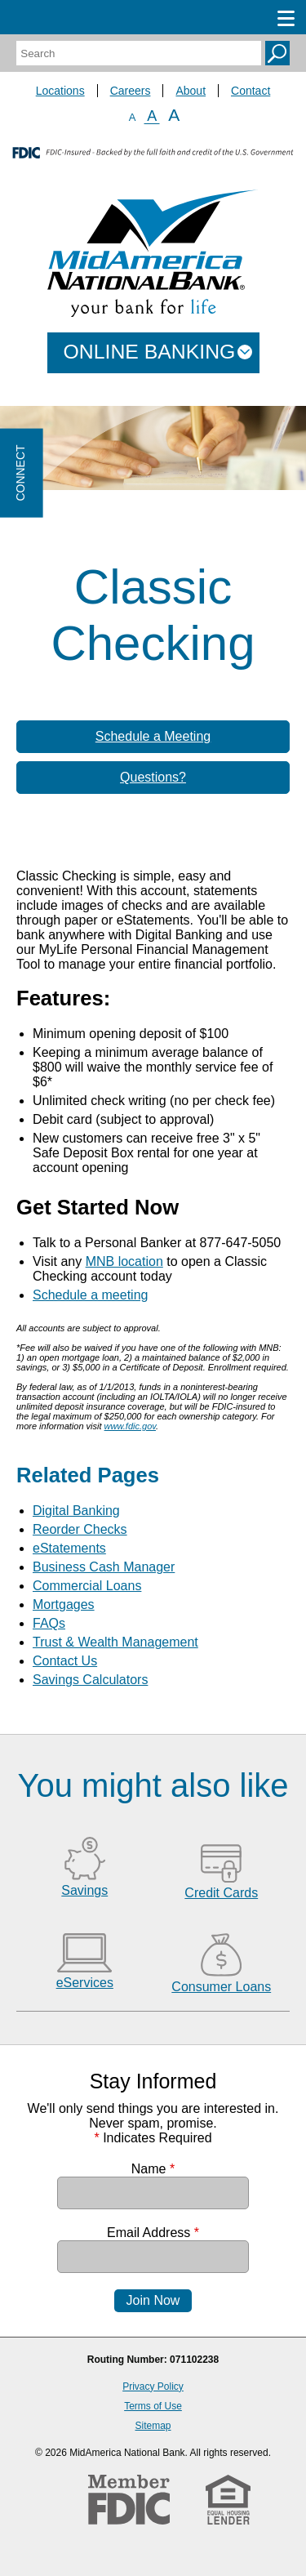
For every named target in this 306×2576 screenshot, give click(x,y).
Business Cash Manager (104, 1567)
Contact (250, 90)
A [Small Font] (132, 117)
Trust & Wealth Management (115, 1642)
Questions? (153, 777)
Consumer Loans (221, 1987)
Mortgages (64, 1604)
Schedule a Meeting (153, 736)
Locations (60, 90)
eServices (84, 1983)
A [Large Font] (174, 114)
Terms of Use (153, 2406)
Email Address (153, 2233)
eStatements (69, 1548)
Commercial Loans (87, 1586)
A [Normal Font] (152, 116)
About (190, 90)
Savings (84, 1890)
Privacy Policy (153, 2386)
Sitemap (153, 2425)
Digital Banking (76, 1511)
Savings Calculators (90, 1680)
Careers (130, 90)
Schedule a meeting (90, 1295)
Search (277, 53)
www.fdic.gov (130, 1426)
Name (153, 2169)
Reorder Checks (80, 1529)
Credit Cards (221, 1893)
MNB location (124, 1261)
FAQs (49, 1623)
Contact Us (65, 1661)
